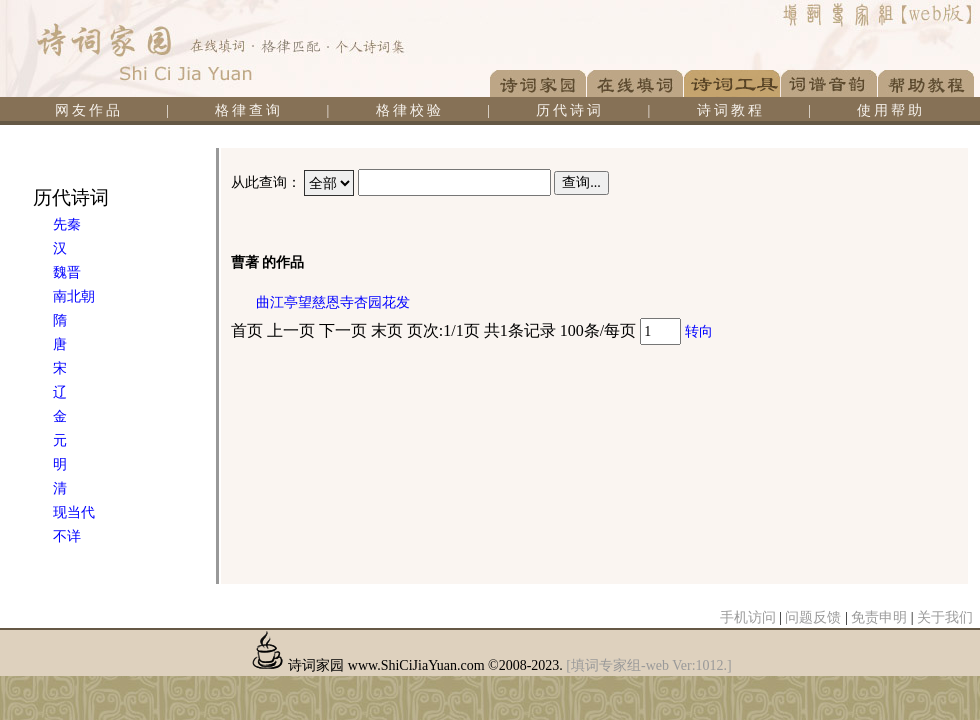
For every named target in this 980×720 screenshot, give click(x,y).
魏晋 (67, 272)
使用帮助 (891, 110)
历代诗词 (570, 110)
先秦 (67, 224)
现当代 (74, 512)
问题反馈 (813, 617)
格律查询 (249, 110)
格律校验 (410, 110)
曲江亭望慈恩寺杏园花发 (333, 302)
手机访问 (748, 617)
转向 (699, 331)
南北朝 (74, 296)
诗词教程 (731, 110)
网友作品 (89, 110)
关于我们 (945, 617)
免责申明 (879, 617)
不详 (67, 536)
